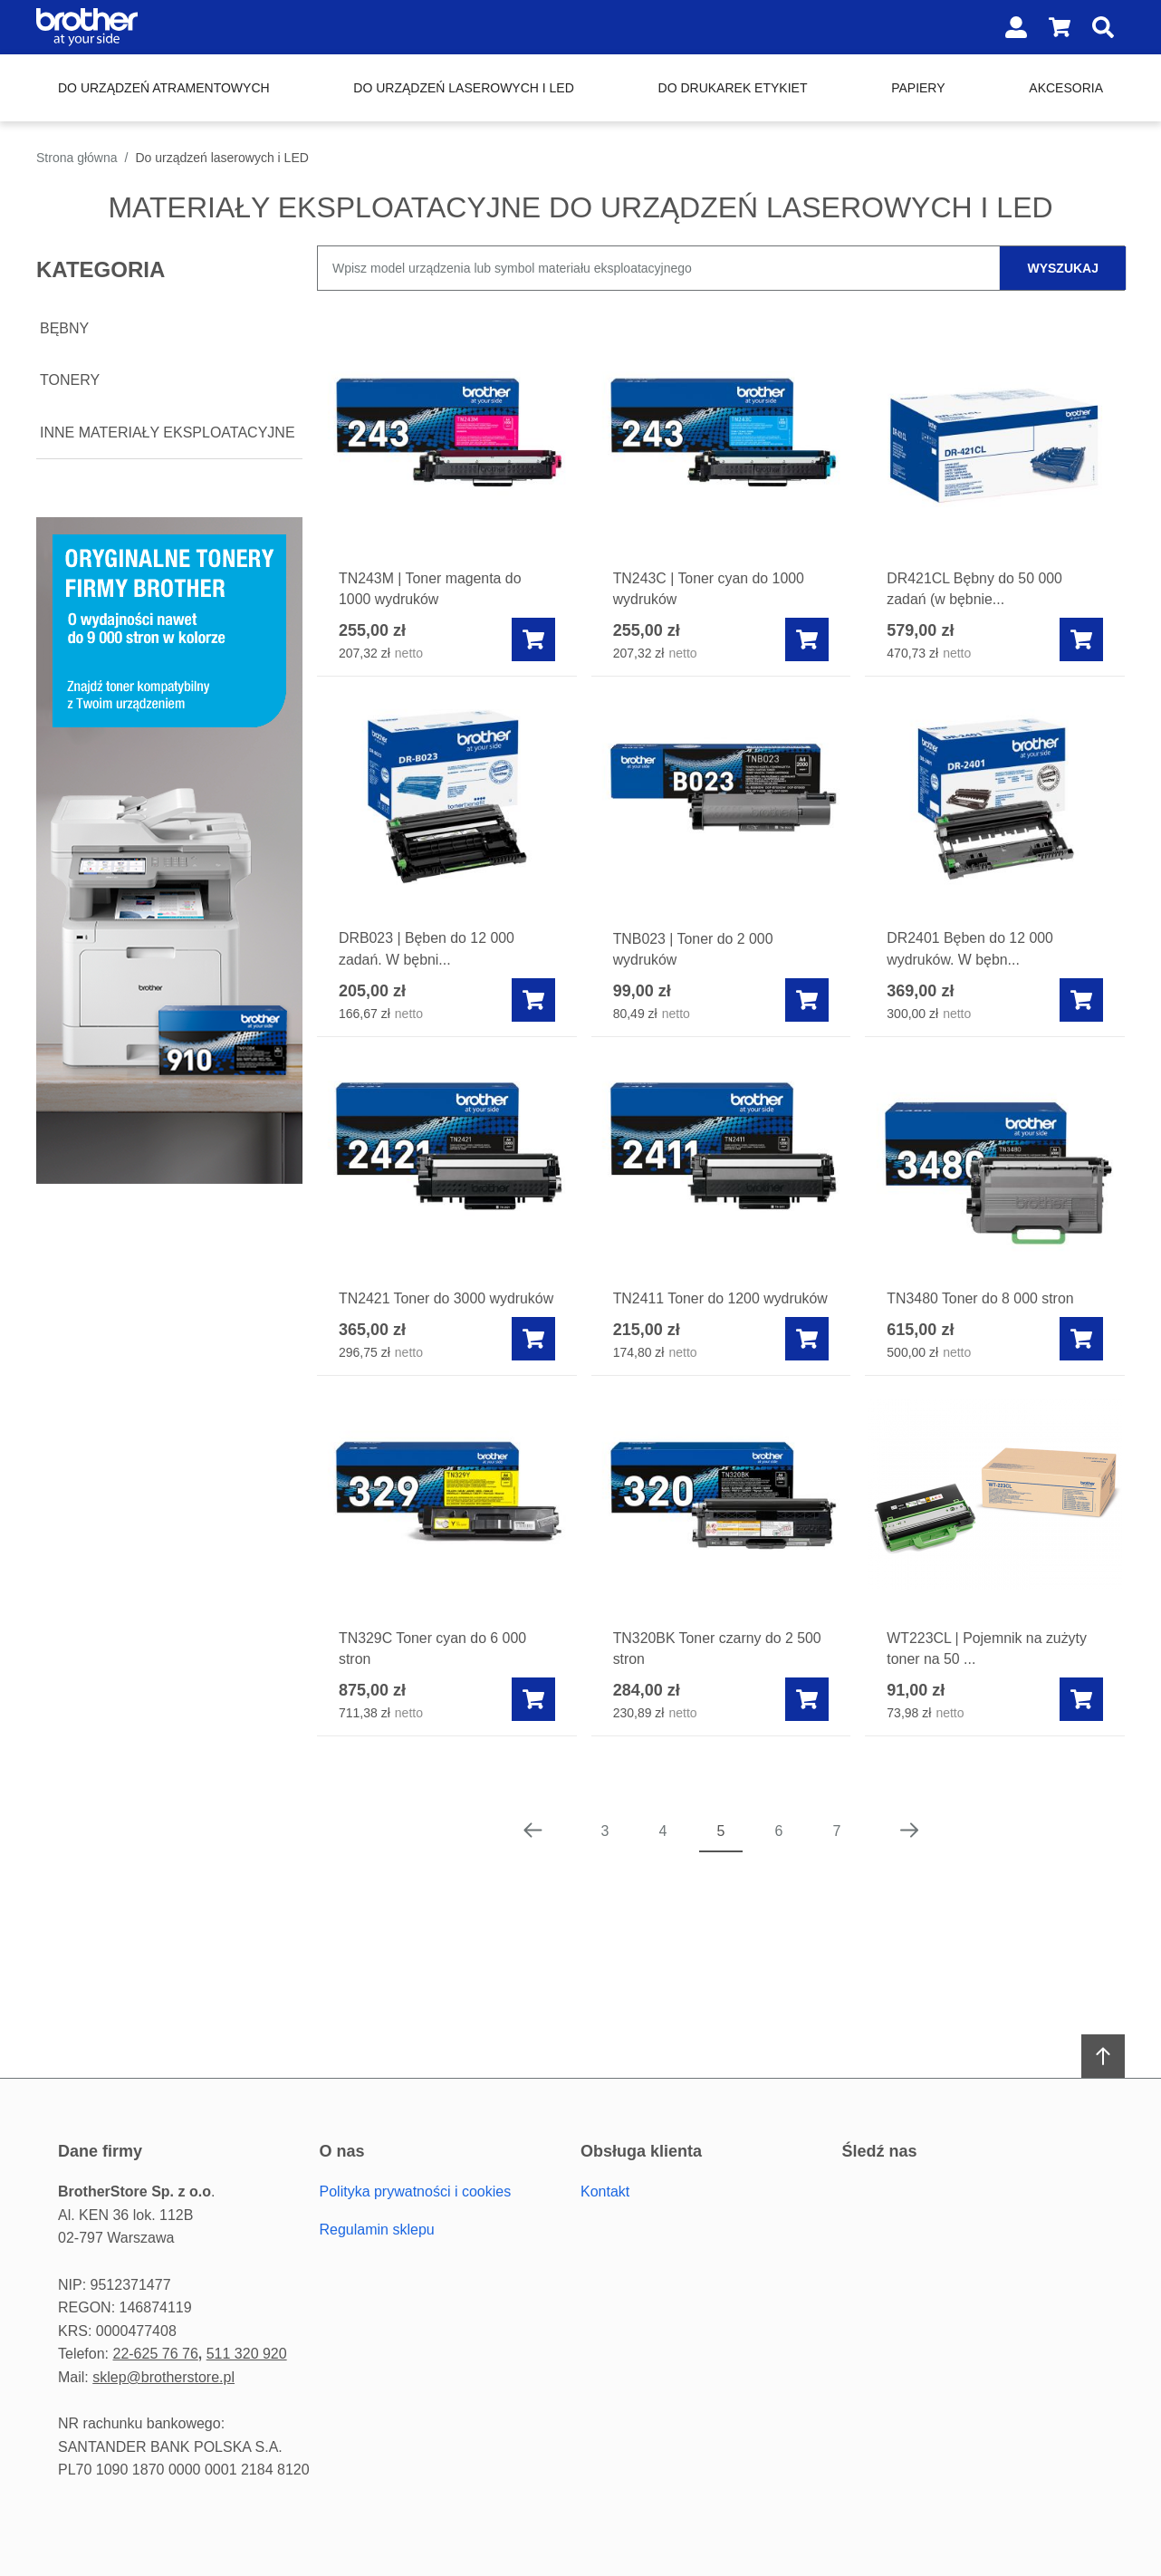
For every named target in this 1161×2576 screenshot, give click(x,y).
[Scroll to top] (1103, 2057)
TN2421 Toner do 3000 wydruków (412, 1310)
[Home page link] (152, 27)
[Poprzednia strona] (532, 1854)
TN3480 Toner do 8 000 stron (981, 1299)
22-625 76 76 (154, 2353)
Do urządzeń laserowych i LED (463, 88)
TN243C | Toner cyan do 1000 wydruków (709, 589)
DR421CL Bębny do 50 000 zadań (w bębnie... (975, 589)
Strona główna (77, 157)
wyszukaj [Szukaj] (1063, 268)
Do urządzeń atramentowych (164, 88)
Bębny (64, 328)
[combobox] (721, 268)
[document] (169, 352)
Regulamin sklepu (377, 2229)
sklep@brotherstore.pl (163, 2377)
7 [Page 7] (837, 1853)
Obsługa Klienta (641, 2151)
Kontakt (604, 2191)
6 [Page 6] (779, 1853)
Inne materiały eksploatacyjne (167, 432)
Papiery (918, 88)
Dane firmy (100, 2151)
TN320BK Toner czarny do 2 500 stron (718, 1671)
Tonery (70, 380)
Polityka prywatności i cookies (416, 2191)
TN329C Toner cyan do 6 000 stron (433, 1670)
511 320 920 (246, 2353)
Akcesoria (1066, 88)
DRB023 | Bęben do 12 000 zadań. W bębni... (427, 949)
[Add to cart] (533, 640)
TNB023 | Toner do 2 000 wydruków (693, 949)
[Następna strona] (909, 1854)
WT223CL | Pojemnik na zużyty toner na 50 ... (987, 1670)
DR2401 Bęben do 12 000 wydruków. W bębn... (970, 949)
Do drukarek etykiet (733, 88)
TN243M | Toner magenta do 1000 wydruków (431, 589)
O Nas (342, 2151)
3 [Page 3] (605, 1853)
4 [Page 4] (663, 1853)
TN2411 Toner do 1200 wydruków (687, 1310)
